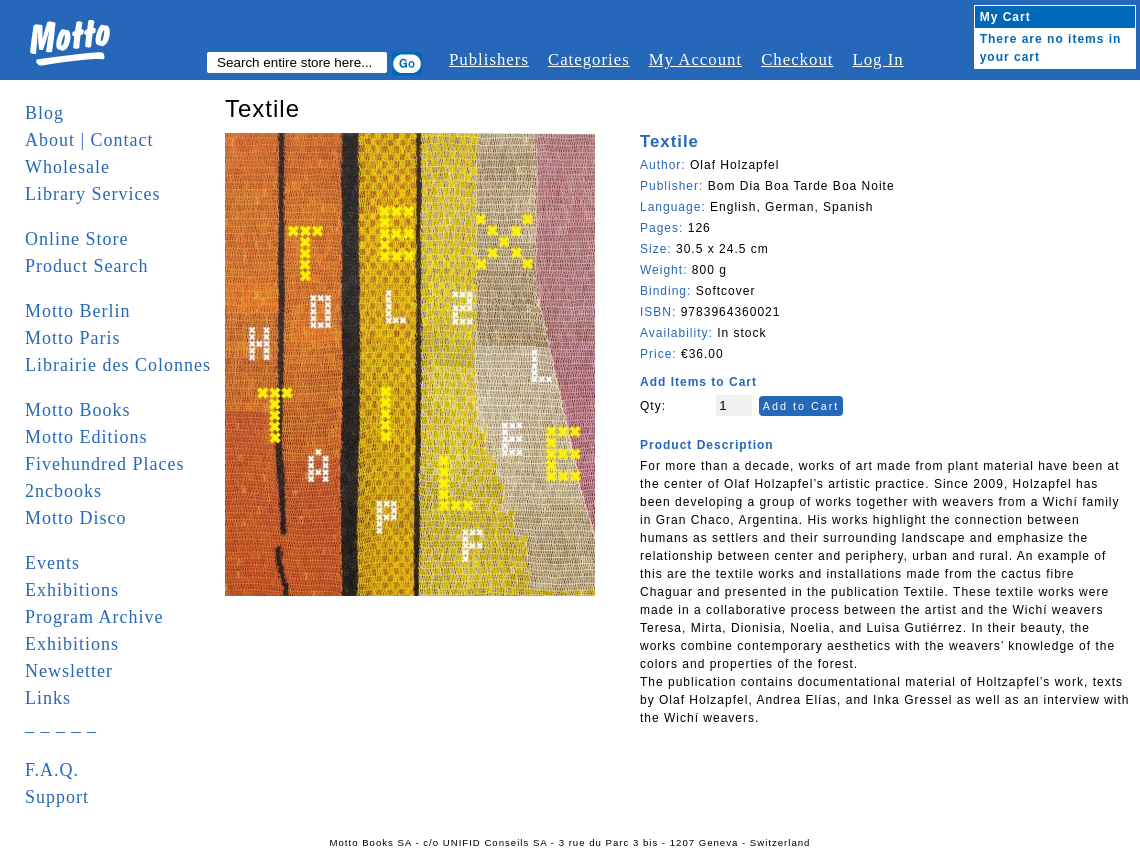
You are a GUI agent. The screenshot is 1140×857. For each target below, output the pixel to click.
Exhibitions (72, 590)
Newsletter (69, 671)
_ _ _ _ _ (61, 725)
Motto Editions (86, 437)
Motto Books (78, 410)
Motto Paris (73, 338)
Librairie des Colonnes (118, 365)
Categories (589, 59)
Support (57, 797)
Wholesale (67, 167)
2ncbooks (63, 491)
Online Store (77, 239)
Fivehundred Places (104, 464)
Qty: (653, 406)
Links (48, 698)
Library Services (92, 194)
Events (52, 563)
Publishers (489, 59)
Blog (44, 113)
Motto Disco (76, 518)
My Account (695, 59)
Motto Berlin (78, 311)
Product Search (86, 266)
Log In (877, 59)
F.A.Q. (52, 770)
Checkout (797, 59)
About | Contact (89, 140)
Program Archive (94, 617)
